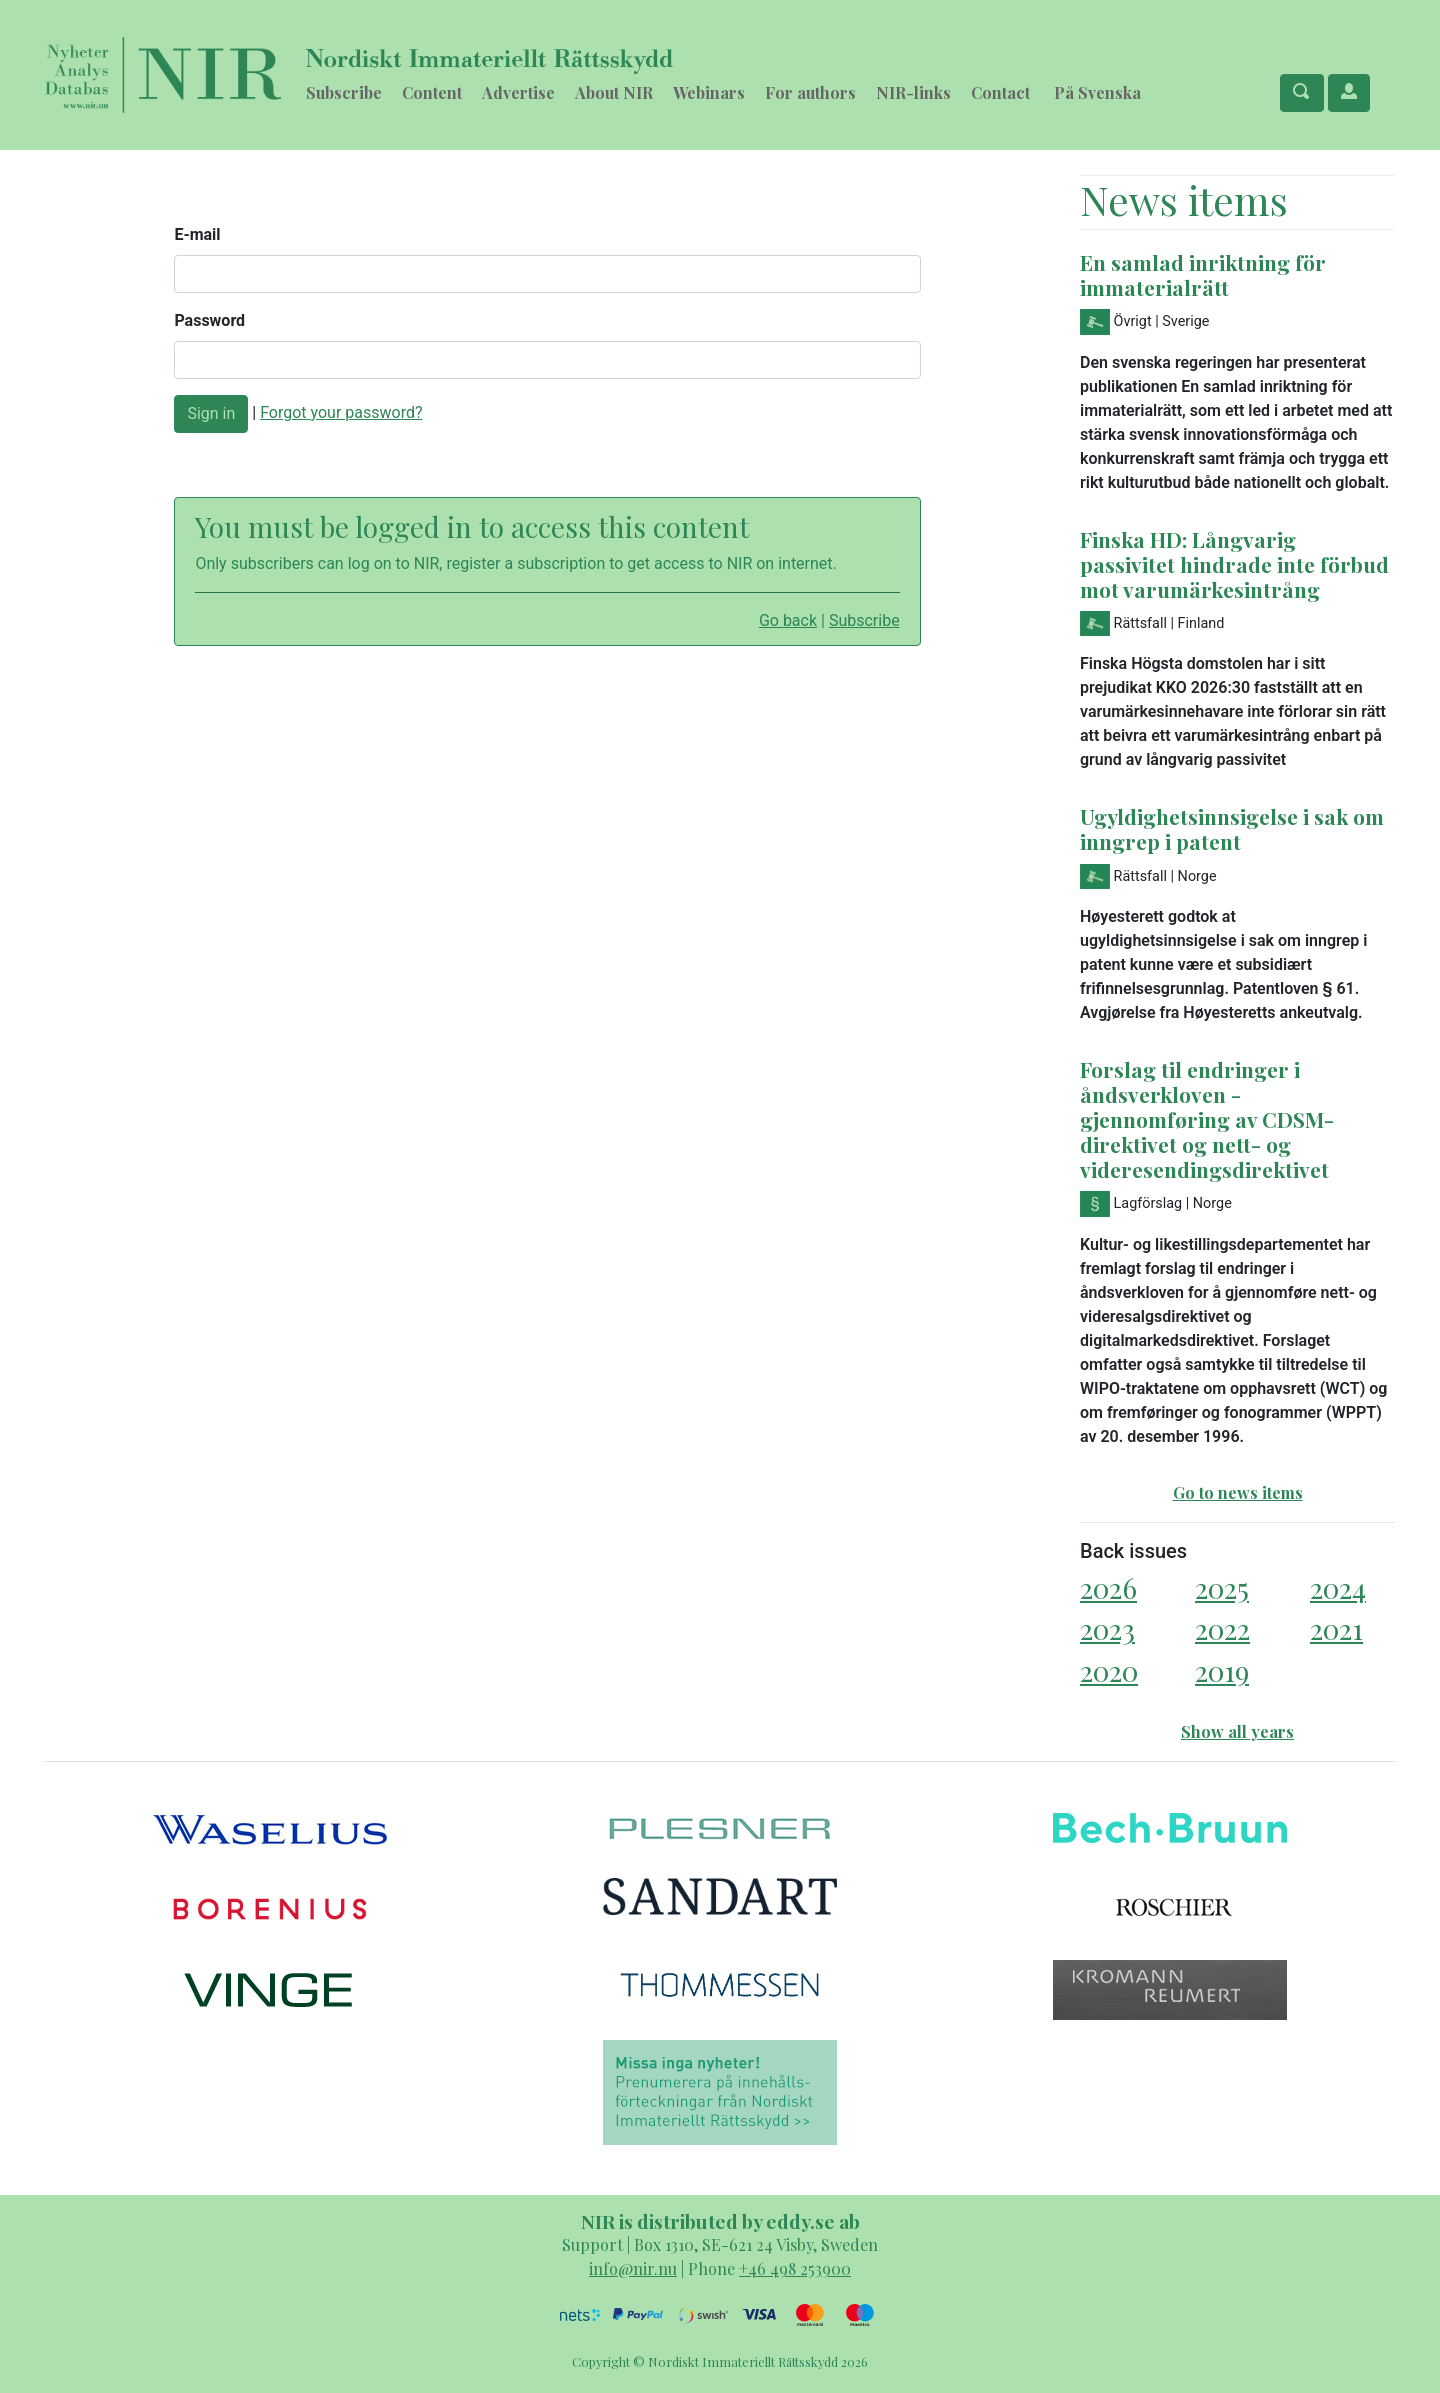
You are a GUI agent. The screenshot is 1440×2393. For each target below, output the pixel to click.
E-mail (197, 234)
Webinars (709, 92)
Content (432, 92)
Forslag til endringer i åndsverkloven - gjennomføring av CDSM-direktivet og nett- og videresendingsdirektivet (1207, 1119)
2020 (1109, 1670)
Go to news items (1238, 1492)
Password (209, 320)
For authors (810, 92)
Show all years (1237, 1731)
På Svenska (1097, 92)
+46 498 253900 (795, 2268)
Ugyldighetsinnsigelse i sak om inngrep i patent (1232, 828)
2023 (1107, 1628)
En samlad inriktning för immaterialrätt (1203, 274)
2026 (1108, 1587)
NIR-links (913, 92)
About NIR (614, 92)
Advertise (518, 92)
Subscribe (344, 92)
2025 (1222, 1587)
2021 (1336, 1628)
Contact (1000, 92)
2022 (1222, 1628)
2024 (1338, 1587)
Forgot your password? (341, 412)
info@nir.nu (633, 2268)
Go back (788, 620)
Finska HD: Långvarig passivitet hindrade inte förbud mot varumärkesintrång (1234, 564)
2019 (1222, 1670)
